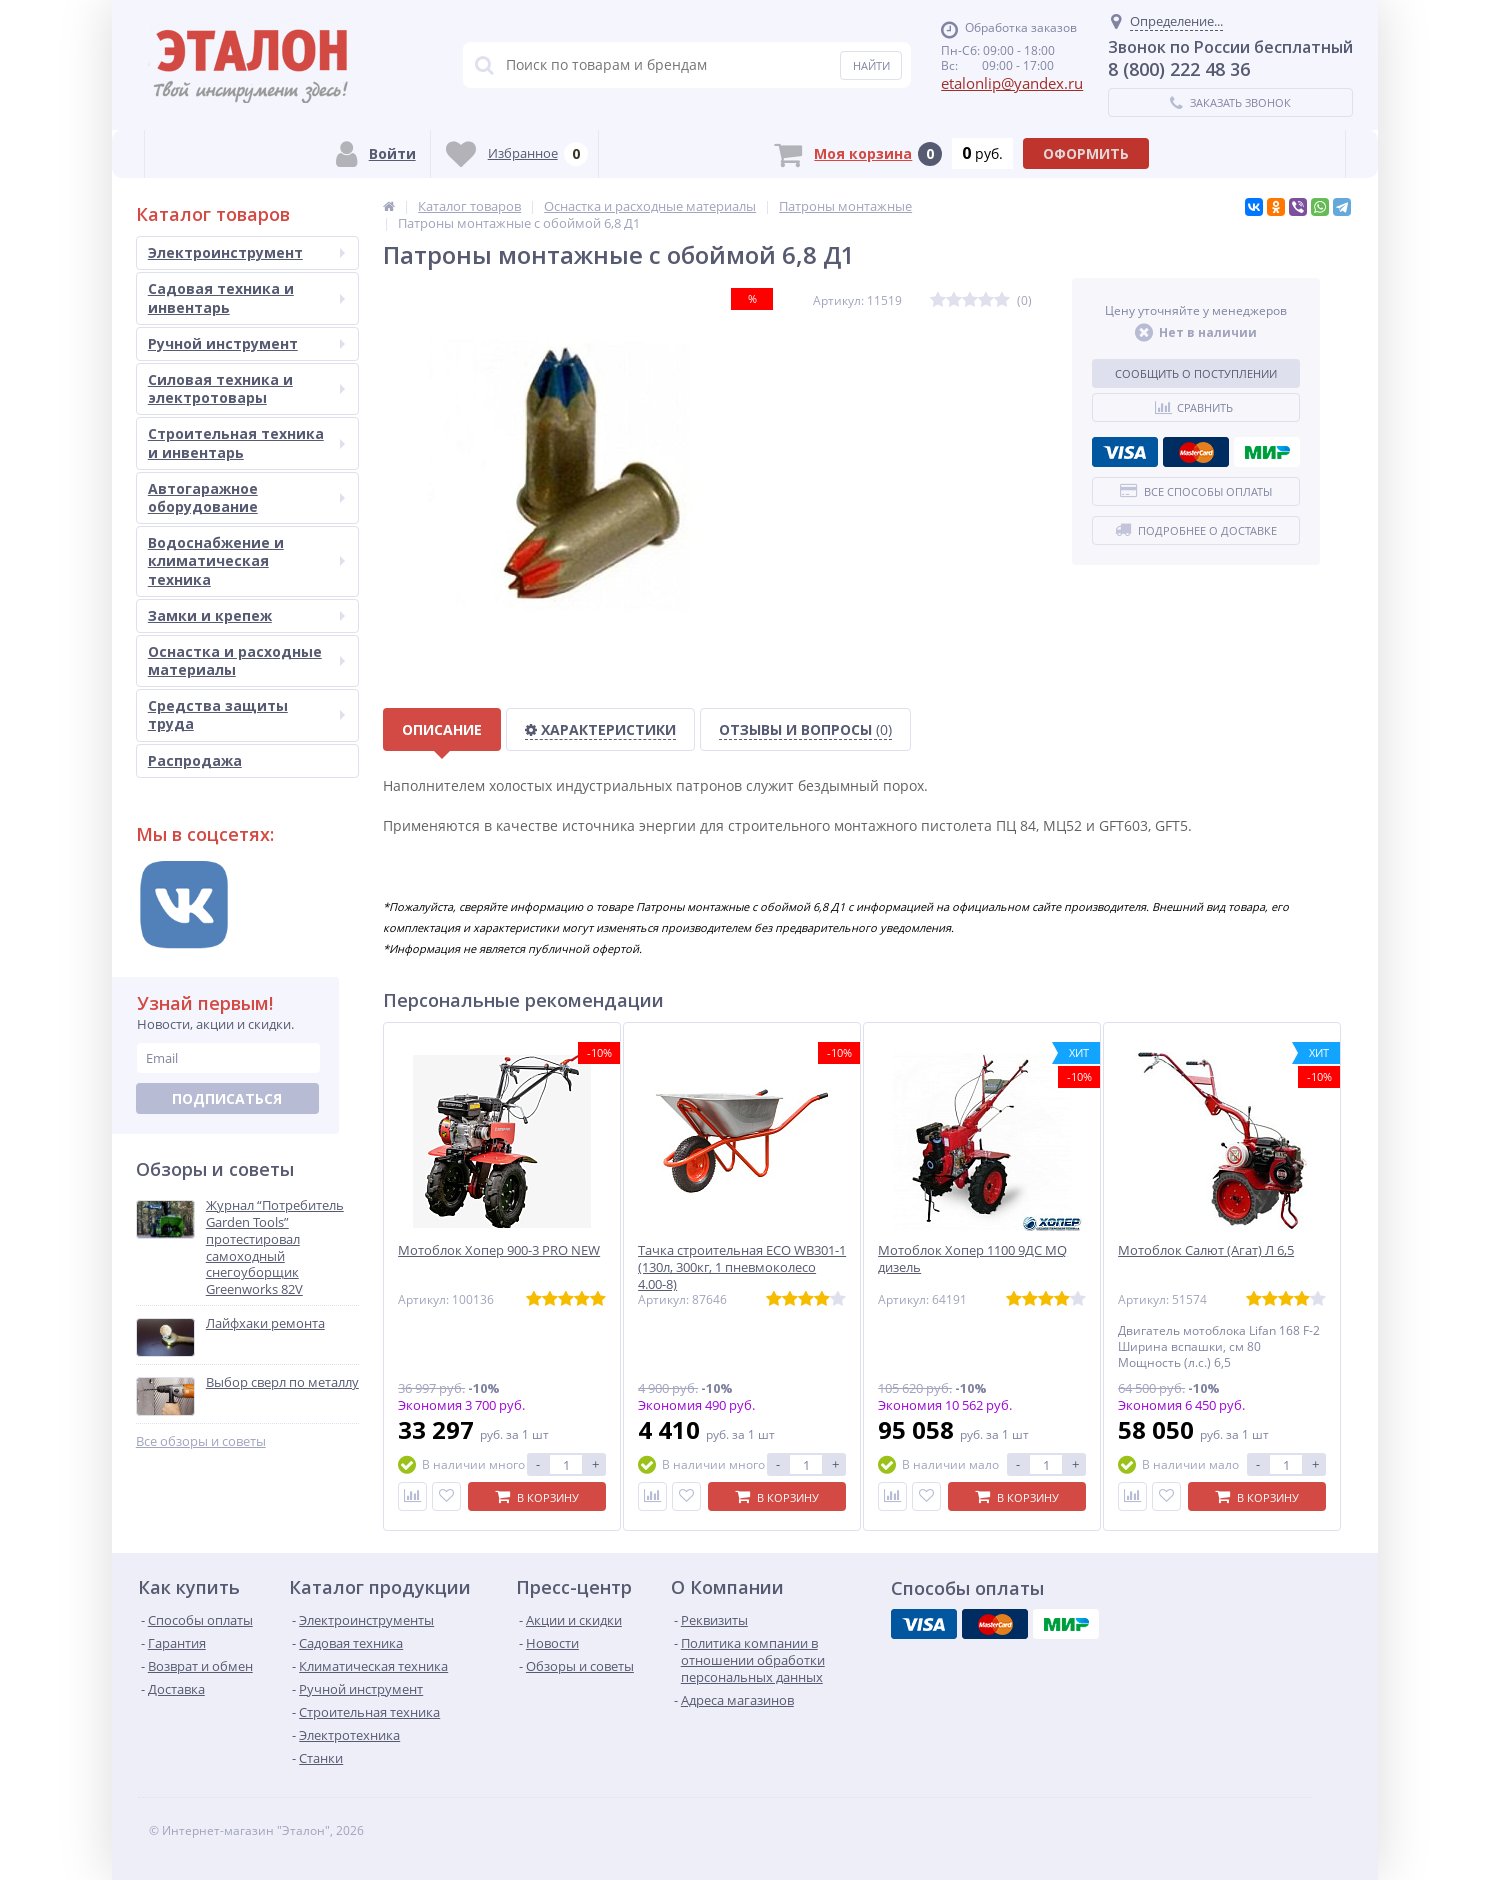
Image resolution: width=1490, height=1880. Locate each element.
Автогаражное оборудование (246, 497)
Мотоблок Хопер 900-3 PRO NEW (499, 1250)
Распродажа (195, 760)
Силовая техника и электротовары (246, 388)
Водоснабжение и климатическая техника (246, 560)
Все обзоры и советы (201, 1441)
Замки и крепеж (246, 615)
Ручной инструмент (246, 343)
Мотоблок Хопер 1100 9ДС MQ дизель (972, 1259)
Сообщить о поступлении (1196, 373)
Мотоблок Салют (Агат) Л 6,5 (1206, 1250)
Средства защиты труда (246, 714)
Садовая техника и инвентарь (246, 297)
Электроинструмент (246, 252)
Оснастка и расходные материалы (246, 660)
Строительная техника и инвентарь (246, 442)
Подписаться (227, 1098)
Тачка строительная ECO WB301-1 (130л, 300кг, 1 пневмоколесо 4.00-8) (742, 1267)
